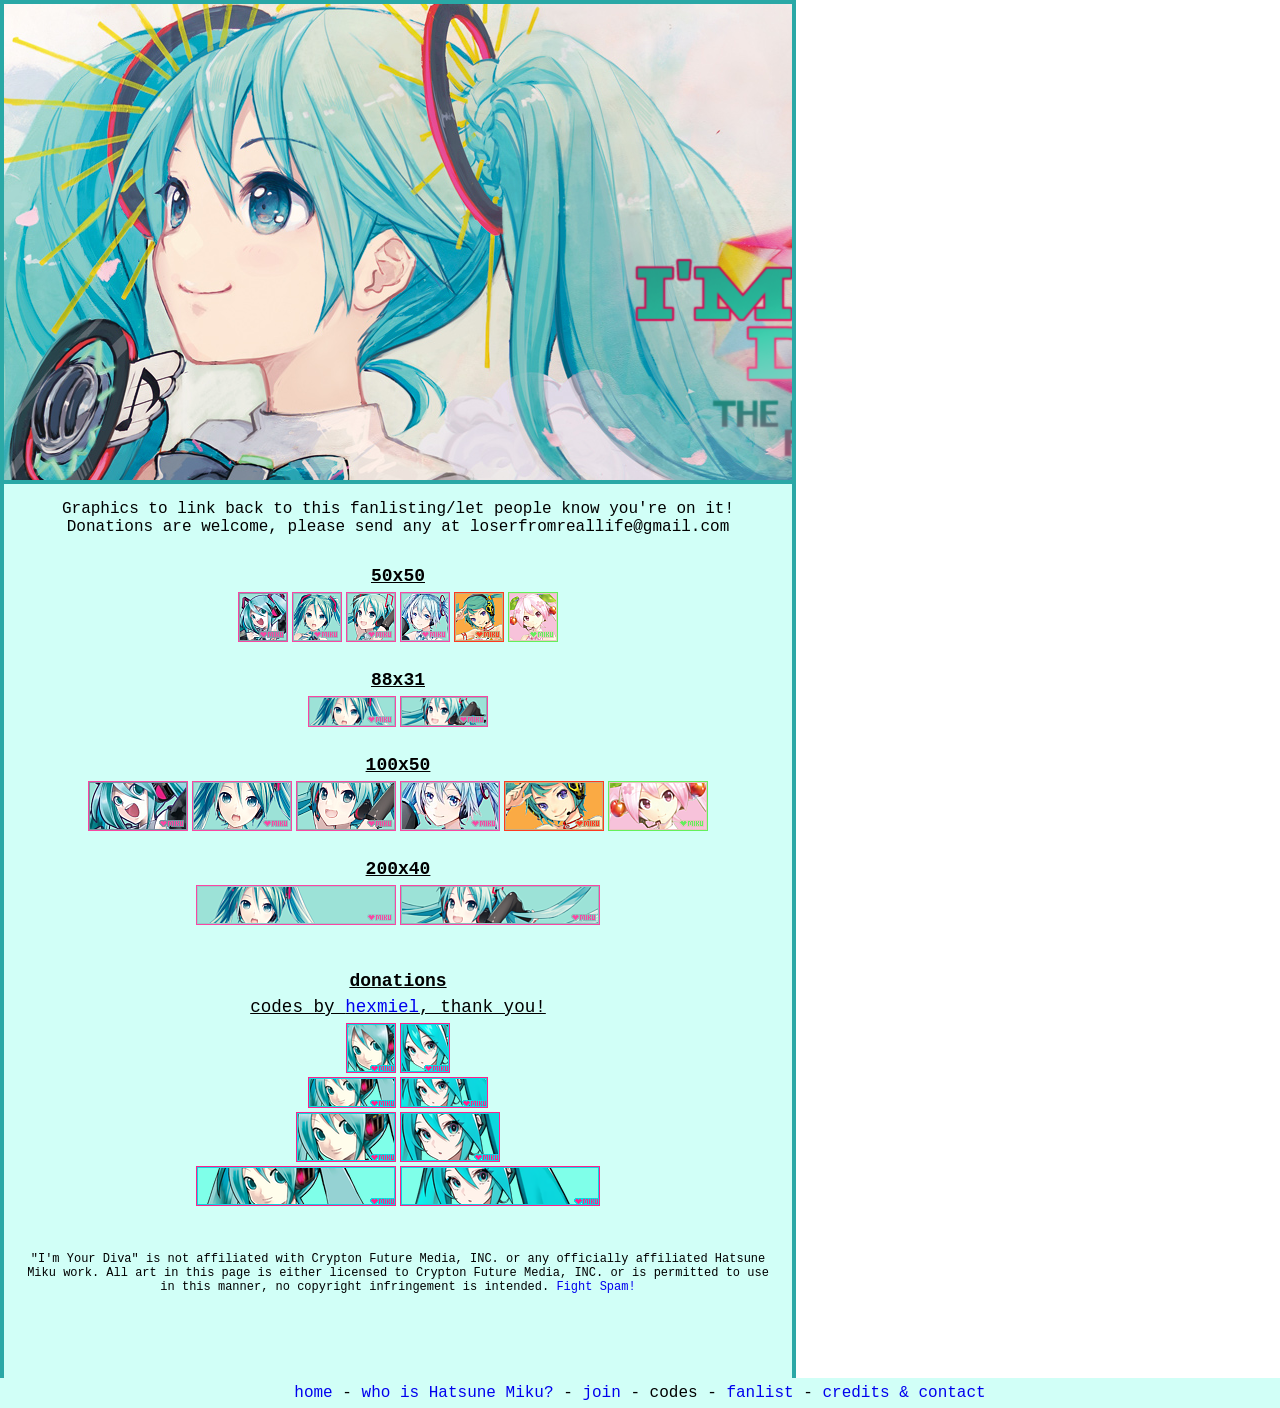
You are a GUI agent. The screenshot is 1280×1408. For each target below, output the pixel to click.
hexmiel (382, 1037)
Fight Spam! (595, 1326)
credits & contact (903, 1395)
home (313, 1395)
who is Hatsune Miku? (458, 1395)
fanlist (759, 1395)
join (601, 1395)
